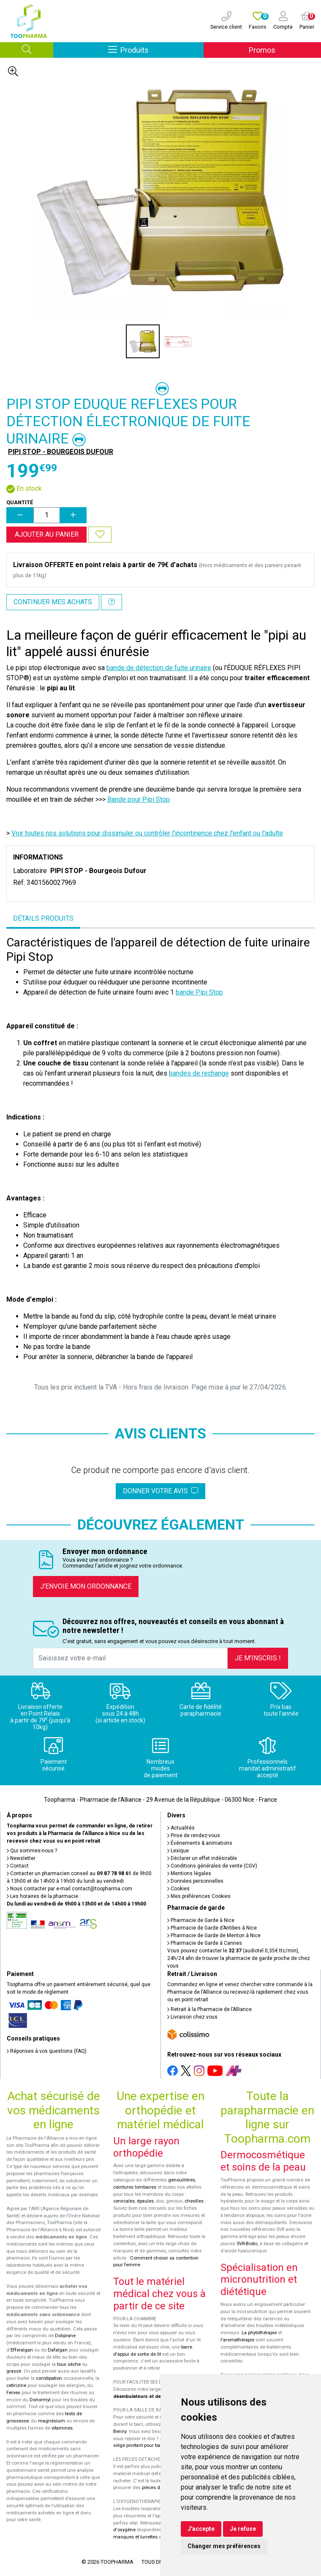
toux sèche (69, 2364)
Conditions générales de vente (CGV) (212, 1866)
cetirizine (16, 2385)
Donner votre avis (160, 1491)
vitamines (62, 2428)
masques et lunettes (135, 2537)
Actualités (181, 1828)
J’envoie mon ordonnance (85, 1586)
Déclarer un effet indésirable (202, 1858)
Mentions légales (189, 1873)
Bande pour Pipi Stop (138, 799)
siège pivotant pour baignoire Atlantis (153, 2445)
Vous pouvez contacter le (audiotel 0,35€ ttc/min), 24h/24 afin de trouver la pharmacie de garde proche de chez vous (238, 1958)
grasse (13, 2371)
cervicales (124, 2201)
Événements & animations (199, 1843)
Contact (18, 1866)
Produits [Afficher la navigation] (156, 49)
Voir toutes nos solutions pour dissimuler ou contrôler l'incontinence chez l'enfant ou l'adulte (147, 833)
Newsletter (21, 1858)
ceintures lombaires (134, 2187)
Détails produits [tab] (43, 918)
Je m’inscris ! (258, 1658)
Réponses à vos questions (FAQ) (47, 2051)
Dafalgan (58, 2350)
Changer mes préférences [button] (224, 2546)
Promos (262, 50)
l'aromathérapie (237, 2340)
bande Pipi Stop (199, 992)
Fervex (13, 2392)
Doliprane (65, 2335)
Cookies (178, 1889)
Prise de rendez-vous (193, 1835)
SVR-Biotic (247, 2243)
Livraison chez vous (192, 2017)
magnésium (51, 2421)
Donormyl (40, 2400)
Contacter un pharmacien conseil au (69, 1873)
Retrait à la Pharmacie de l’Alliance (209, 2009)
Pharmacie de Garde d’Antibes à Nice (212, 1928)
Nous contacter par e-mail (69, 1889)
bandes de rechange (199, 1073)
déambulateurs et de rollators (147, 2396)
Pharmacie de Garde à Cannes (204, 1943)
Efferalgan (22, 2350)
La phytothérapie (259, 2332)
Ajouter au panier (47, 534)
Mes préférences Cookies (199, 1896)
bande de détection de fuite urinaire (158, 668)
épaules (145, 2201)
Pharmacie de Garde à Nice (200, 1920)
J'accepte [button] (201, 2528)
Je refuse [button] (243, 2528)
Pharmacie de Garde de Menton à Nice (214, 1935)
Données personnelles (195, 1881)
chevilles (194, 2201)
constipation (49, 2378)
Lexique (178, 1851)
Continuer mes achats (53, 602)
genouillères (181, 2180)
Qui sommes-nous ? (32, 1851)
